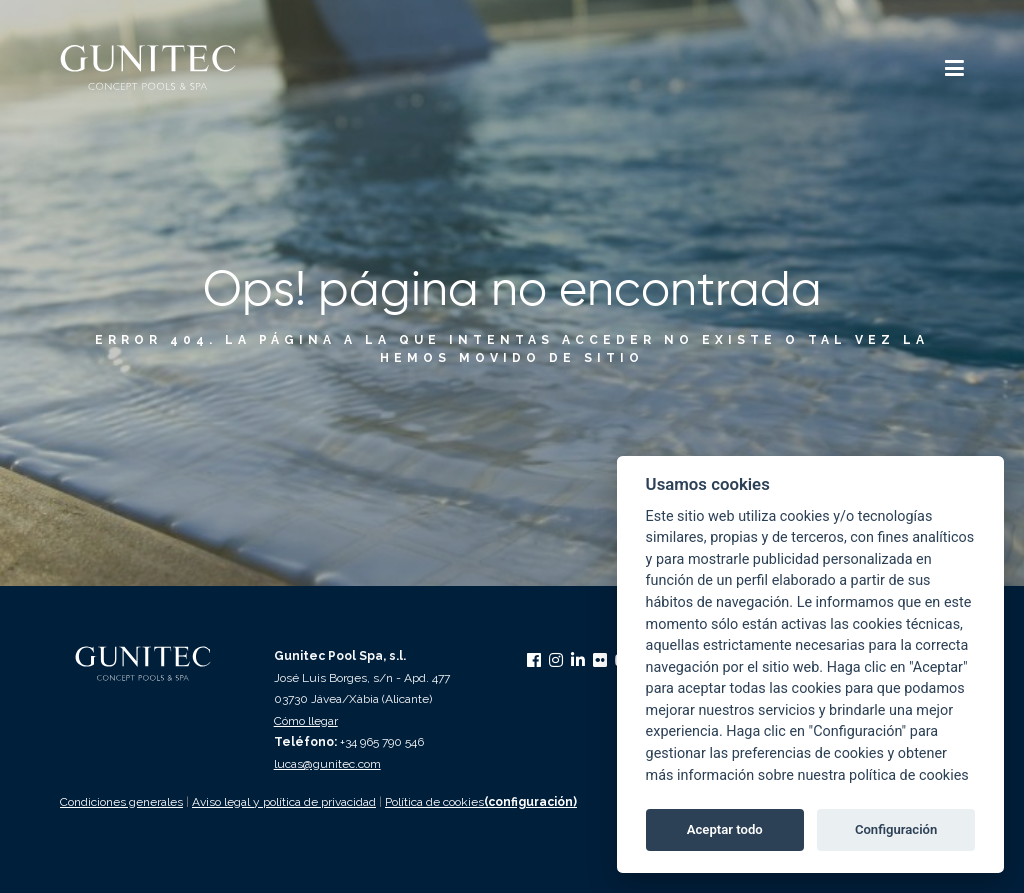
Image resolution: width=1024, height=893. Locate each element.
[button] (954, 71)
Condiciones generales (121, 802)
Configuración (896, 829)
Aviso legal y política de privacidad (284, 802)
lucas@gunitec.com (327, 764)
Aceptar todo (725, 829)
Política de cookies (434, 802)
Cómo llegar (306, 721)
